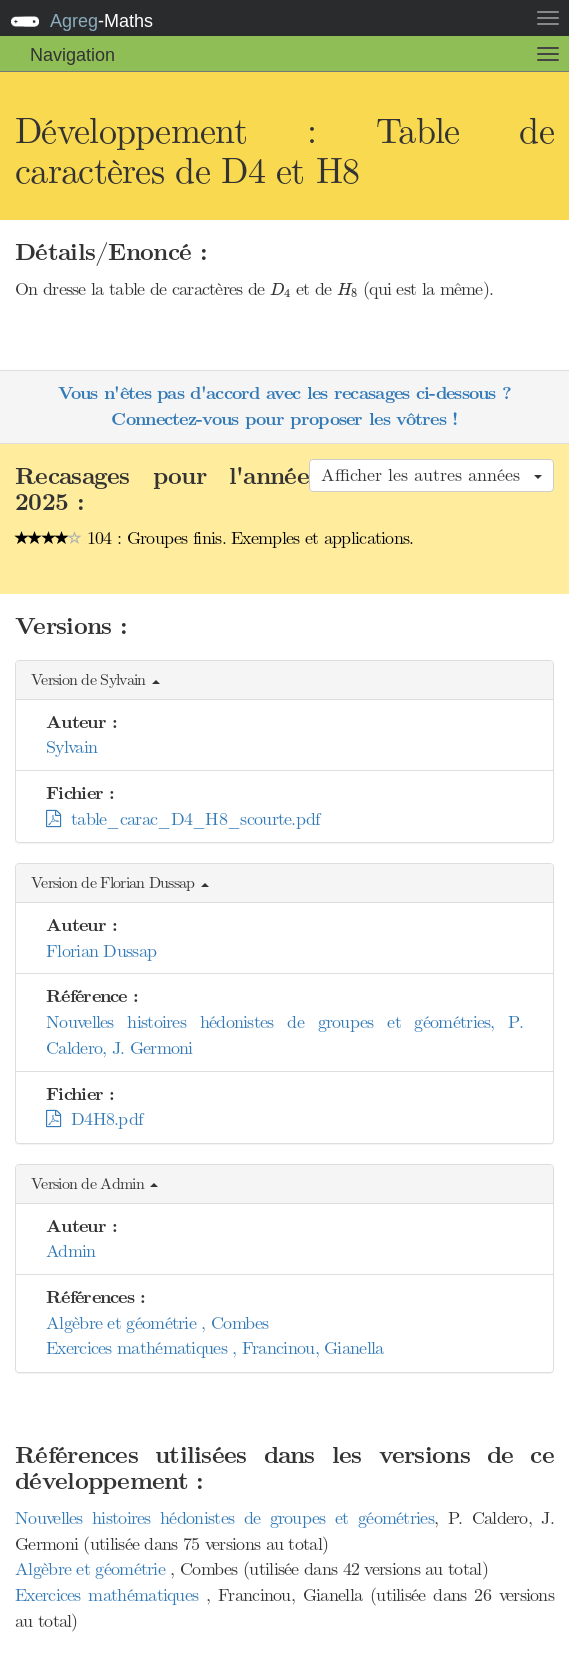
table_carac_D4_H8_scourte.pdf (183, 819)
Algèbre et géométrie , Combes (157, 1323)
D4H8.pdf (94, 1119)
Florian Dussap (101, 951)
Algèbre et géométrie (92, 1569)
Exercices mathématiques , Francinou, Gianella (215, 1348)
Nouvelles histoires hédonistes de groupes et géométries (224, 1518)
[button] (284, 680)
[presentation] (280, 290)
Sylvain (71, 747)
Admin (71, 1251)
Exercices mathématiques (110, 1595)
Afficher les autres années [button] (431, 475)
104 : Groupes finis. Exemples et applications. (214, 538)
